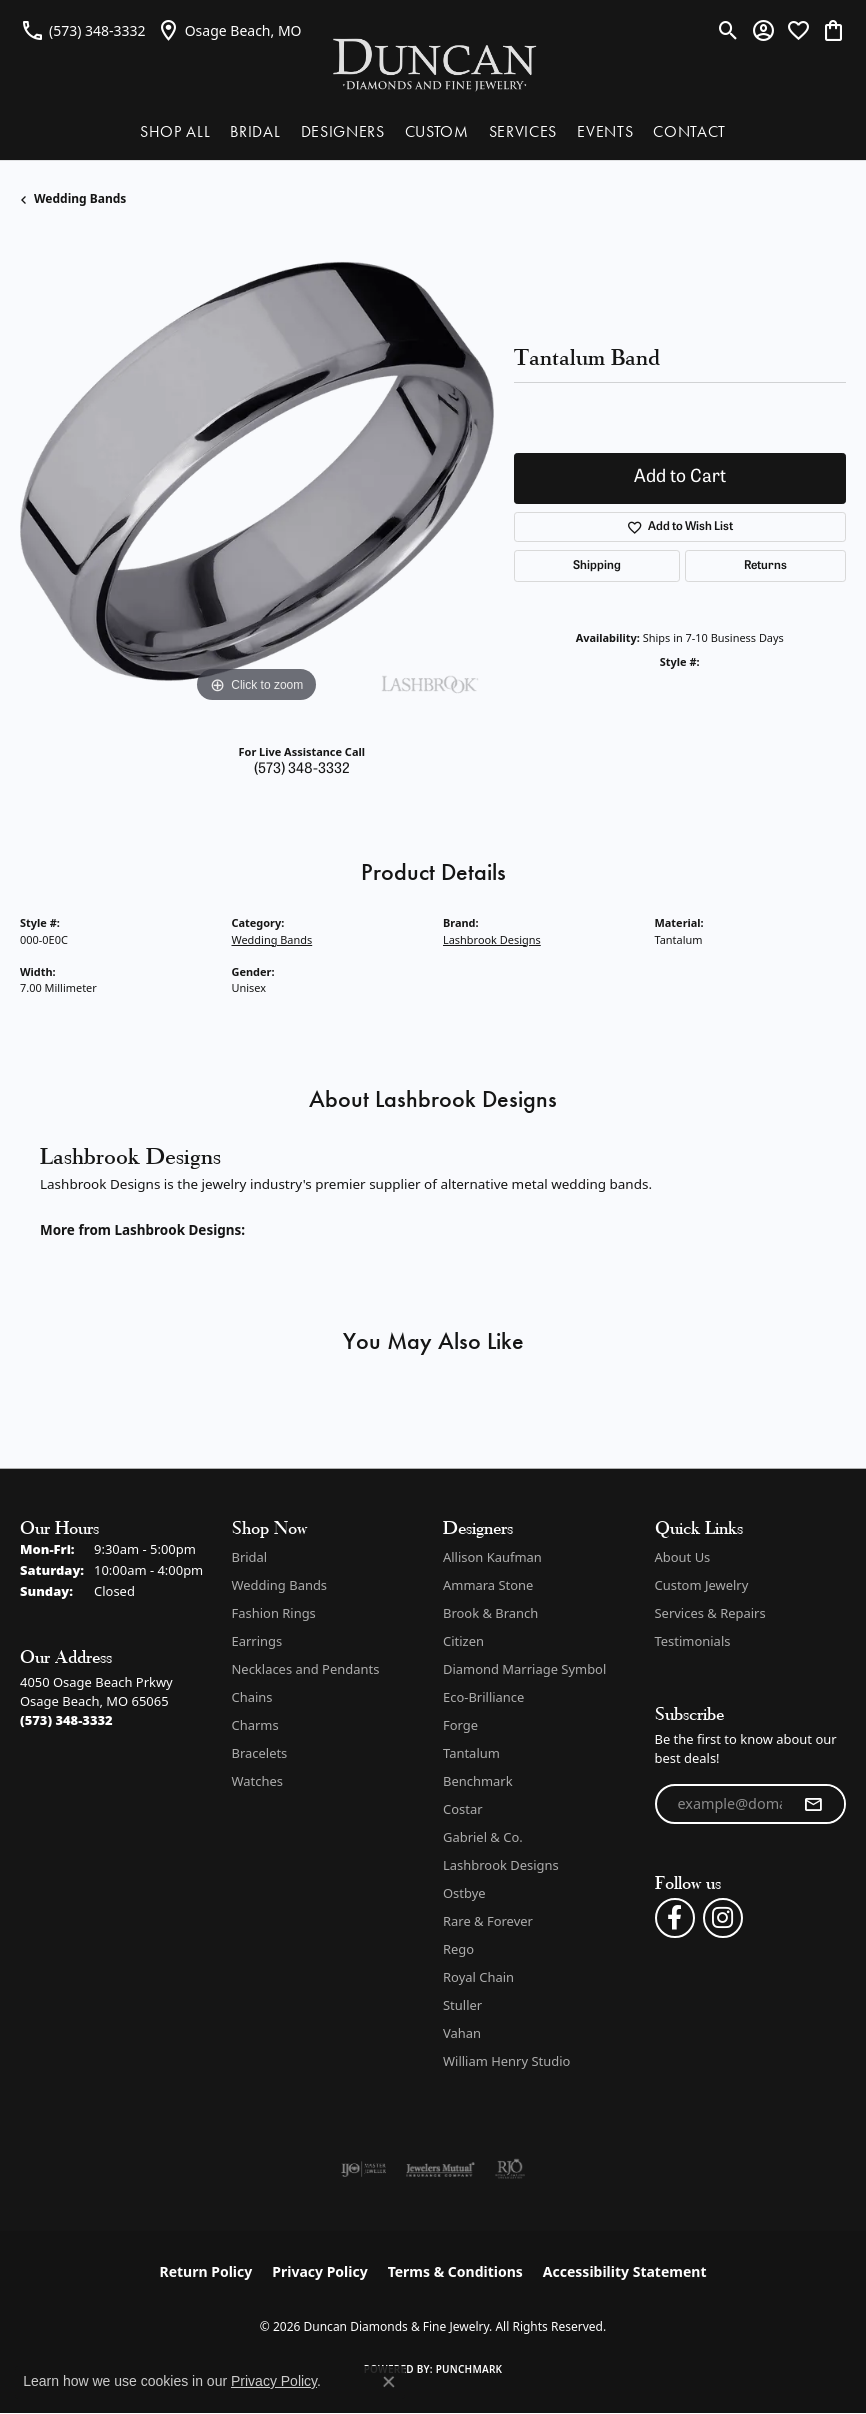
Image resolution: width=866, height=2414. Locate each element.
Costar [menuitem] (463, 1809)
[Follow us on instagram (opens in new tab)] (723, 1918)
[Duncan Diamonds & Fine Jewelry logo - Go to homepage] (433, 63)
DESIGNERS (343, 131)
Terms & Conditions (455, 2271)
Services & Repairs (710, 1613)
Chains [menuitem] (252, 1697)
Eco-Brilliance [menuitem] (483, 1697)
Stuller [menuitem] (462, 2005)
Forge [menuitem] (460, 1725)
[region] (257, 472)
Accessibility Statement (625, 2271)
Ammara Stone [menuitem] (488, 1585)
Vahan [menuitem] (462, 2033)
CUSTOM (437, 131)
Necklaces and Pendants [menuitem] (306, 1669)
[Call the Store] (66, 1720)
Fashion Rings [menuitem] (274, 1613)
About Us (683, 1557)
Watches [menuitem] (257, 1781)
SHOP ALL (175, 131)
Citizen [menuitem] (463, 1641)
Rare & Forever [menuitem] (488, 1921)
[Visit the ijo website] (363, 2169)
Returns (765, 566)
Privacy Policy (319, 2271)
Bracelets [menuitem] (260, 1753)
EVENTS (605, 131)
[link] (83, 30)
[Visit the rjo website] (510, 2169)
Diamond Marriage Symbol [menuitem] (524, 1669)
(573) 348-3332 (302, 769)
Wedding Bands (80, 198)
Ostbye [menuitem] (464, 1893)
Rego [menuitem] (458, 1949)
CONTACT (689, 131)
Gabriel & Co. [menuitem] (483, 1837)
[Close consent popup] (389, 2382)
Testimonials (693, 1641)
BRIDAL (255, 131)
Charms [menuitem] (255, 1725)
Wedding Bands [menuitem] (280, 1585)
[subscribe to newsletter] (813, 1804)
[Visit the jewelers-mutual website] (440, 2169)
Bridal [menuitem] (250, 1557)
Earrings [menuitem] (257, 1641)
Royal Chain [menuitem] (478, 1977)
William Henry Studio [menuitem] (506, 2061)
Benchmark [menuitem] (478, 1781)
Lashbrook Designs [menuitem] (501, 1865)
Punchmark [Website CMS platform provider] (469, 2369)
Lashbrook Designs (492, 939)
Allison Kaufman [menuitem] (492, 1557)
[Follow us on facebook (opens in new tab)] (675, 1918)
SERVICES (523, 131)
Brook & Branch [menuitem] (490, 1613)
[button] (728, 30)
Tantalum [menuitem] (471, 1753)
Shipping (597, 566)
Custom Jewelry (702, 1585)
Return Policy (206, 2271)
